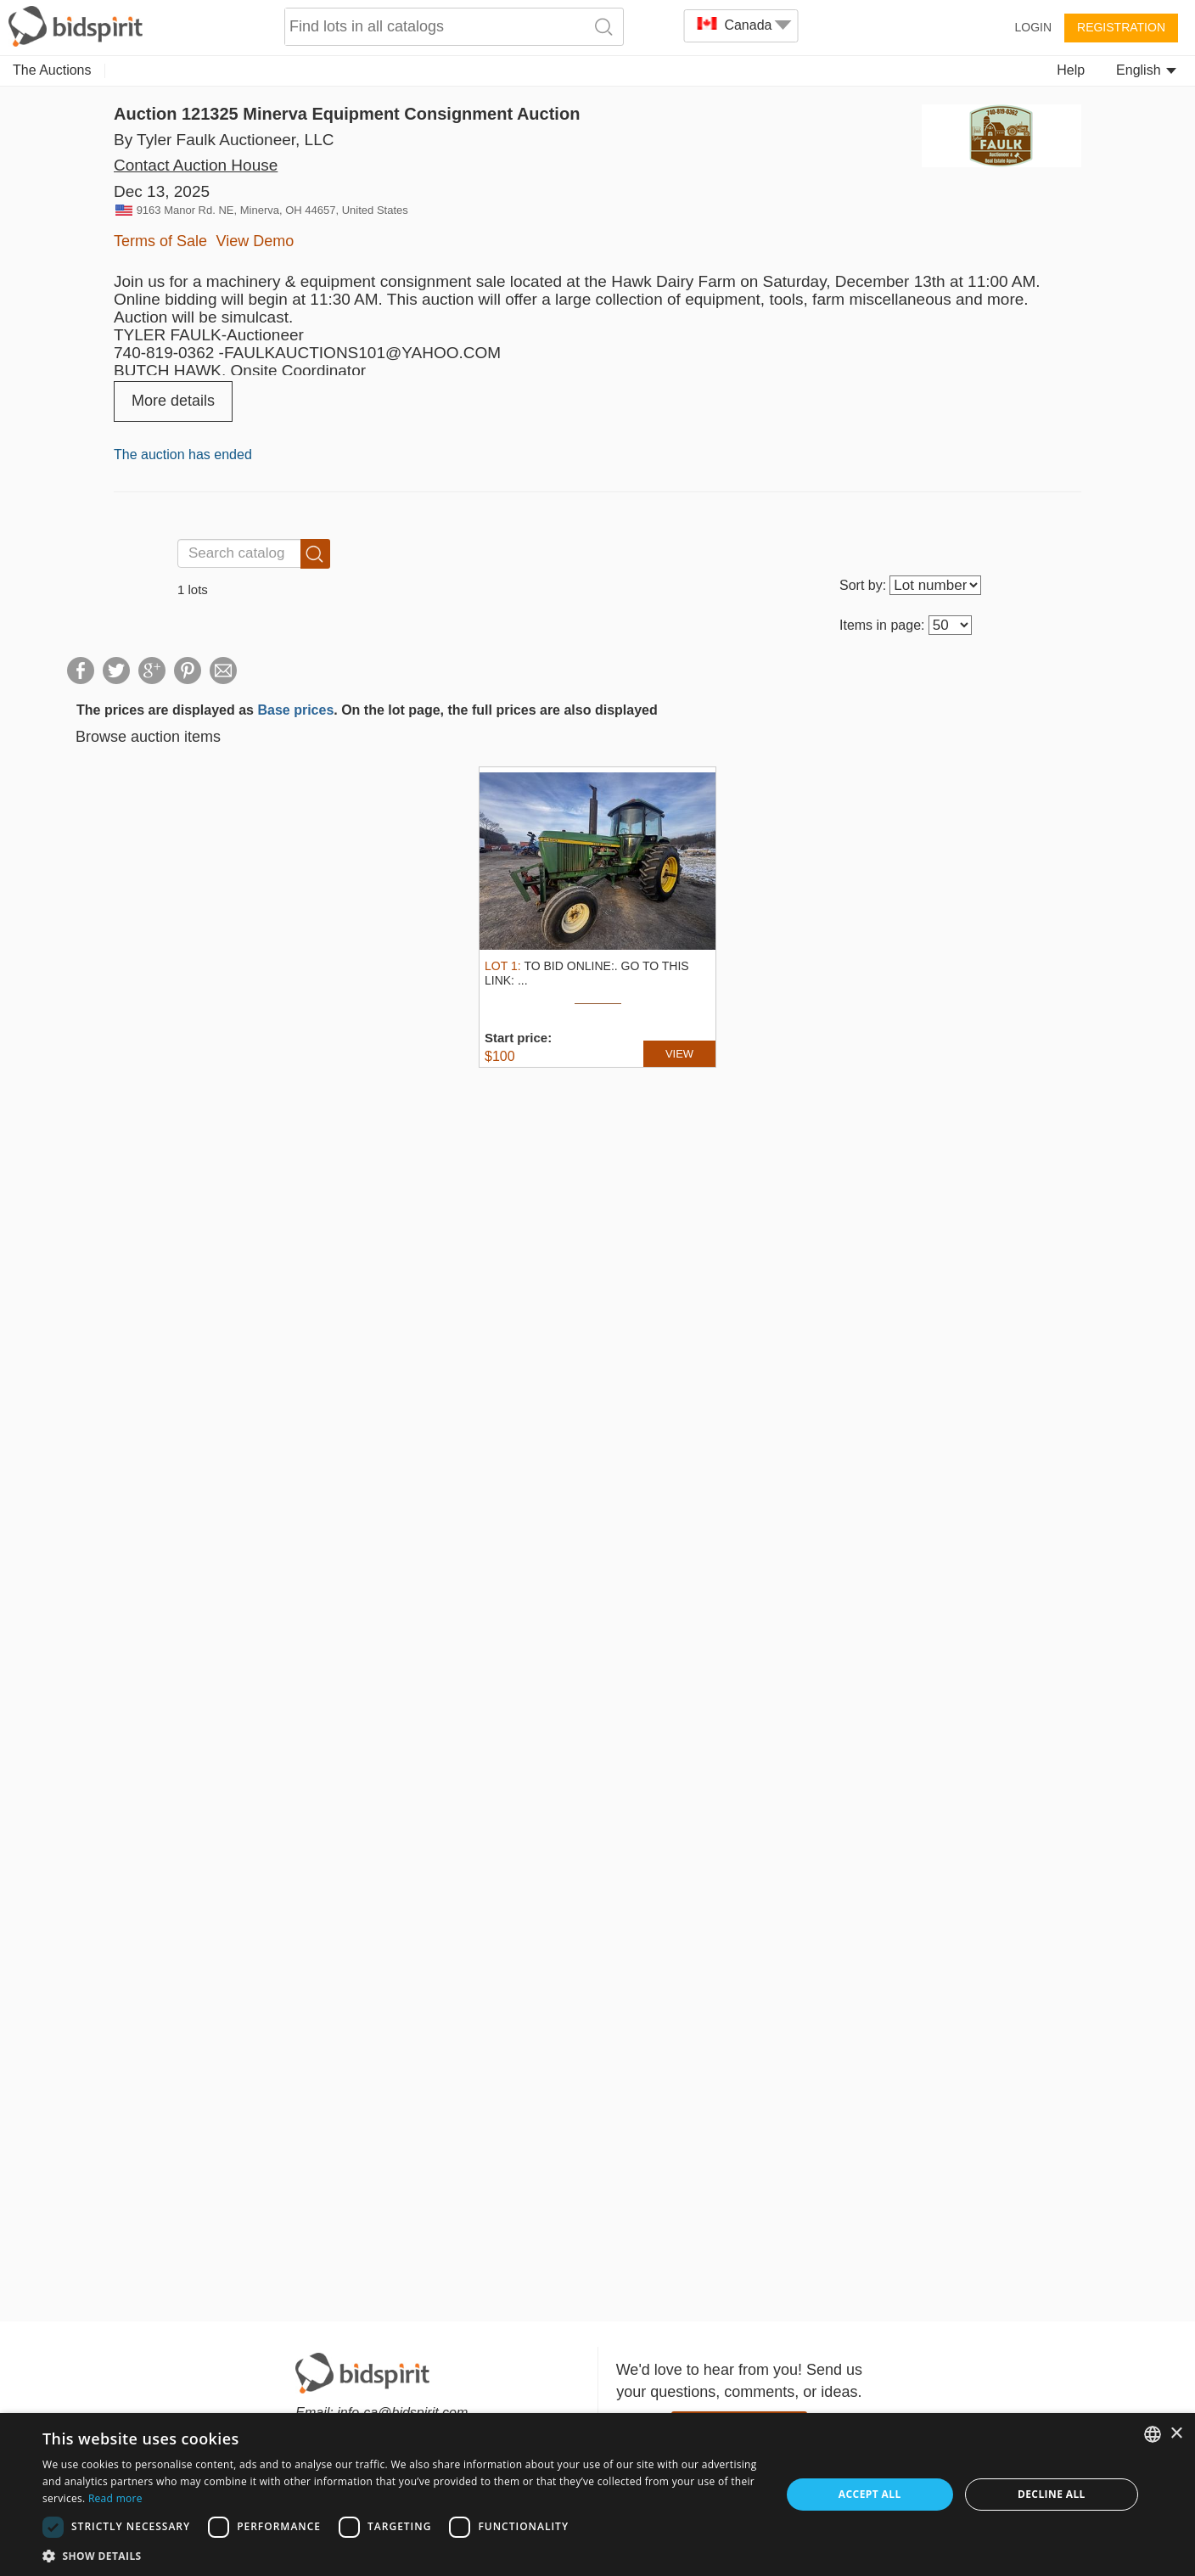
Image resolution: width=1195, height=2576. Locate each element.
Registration (1121, 27)
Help (1071, 70)
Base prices (295, 710)
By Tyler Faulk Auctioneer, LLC (224, 140)
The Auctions (52, 70)
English (1146, 70)
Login (1033, 27)
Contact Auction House (196, 165)
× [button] (1176, 2433)
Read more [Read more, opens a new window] (115, 2498)
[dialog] (597, 2494)
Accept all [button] (870, 2494)
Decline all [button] (1052, 2494)
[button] (400, 2555)
